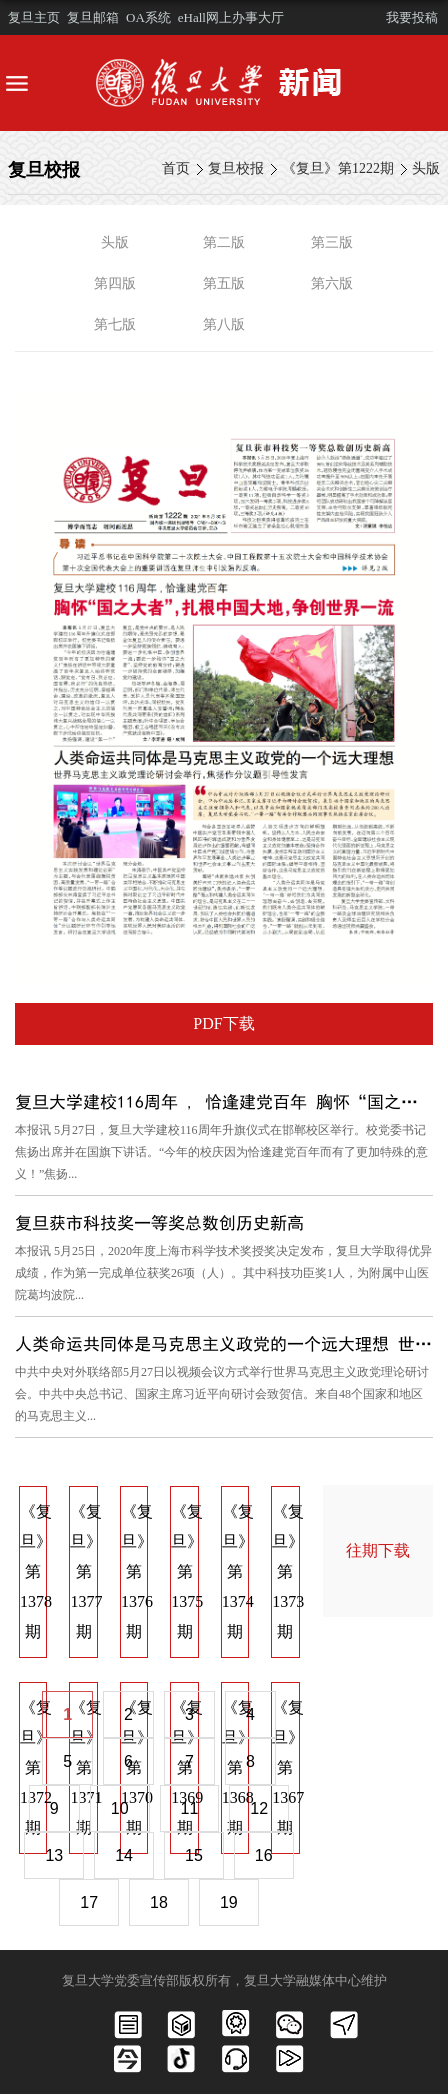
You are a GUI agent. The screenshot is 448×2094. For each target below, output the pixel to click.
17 (89, 1902)
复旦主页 (34, 17)
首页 (176, 168)
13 (54, 1855)
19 (229, 1902)
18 (159, 1902)
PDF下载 (223, 1023)
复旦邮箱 (93, 17)
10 (120, 1808)
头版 (426, 168)
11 (190, 1808)
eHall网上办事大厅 (231, 17)
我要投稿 (412, 17)
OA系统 (148, 17)
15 (194, 1855)
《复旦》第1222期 (338, 168)
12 (259, 1808)
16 (264, 1855)
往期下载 (378, 1550)
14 (124, 1855)
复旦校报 (236, 168)
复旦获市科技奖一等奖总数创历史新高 (159, 1222)
